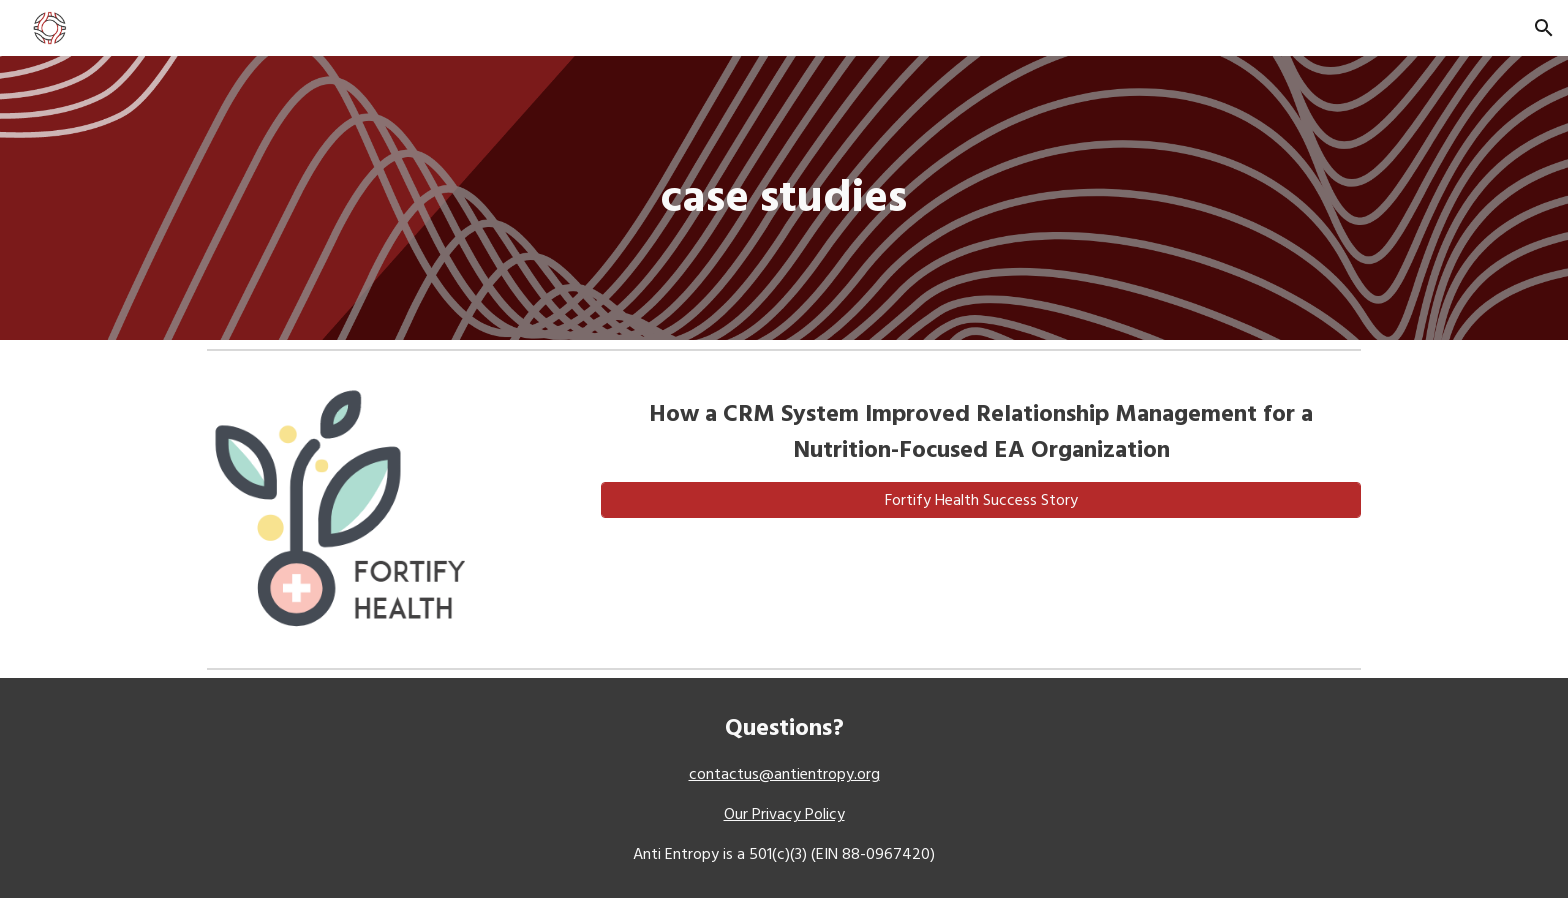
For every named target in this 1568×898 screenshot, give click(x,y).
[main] (784, 198)
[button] (1544, 28)
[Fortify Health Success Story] (981, 500)
